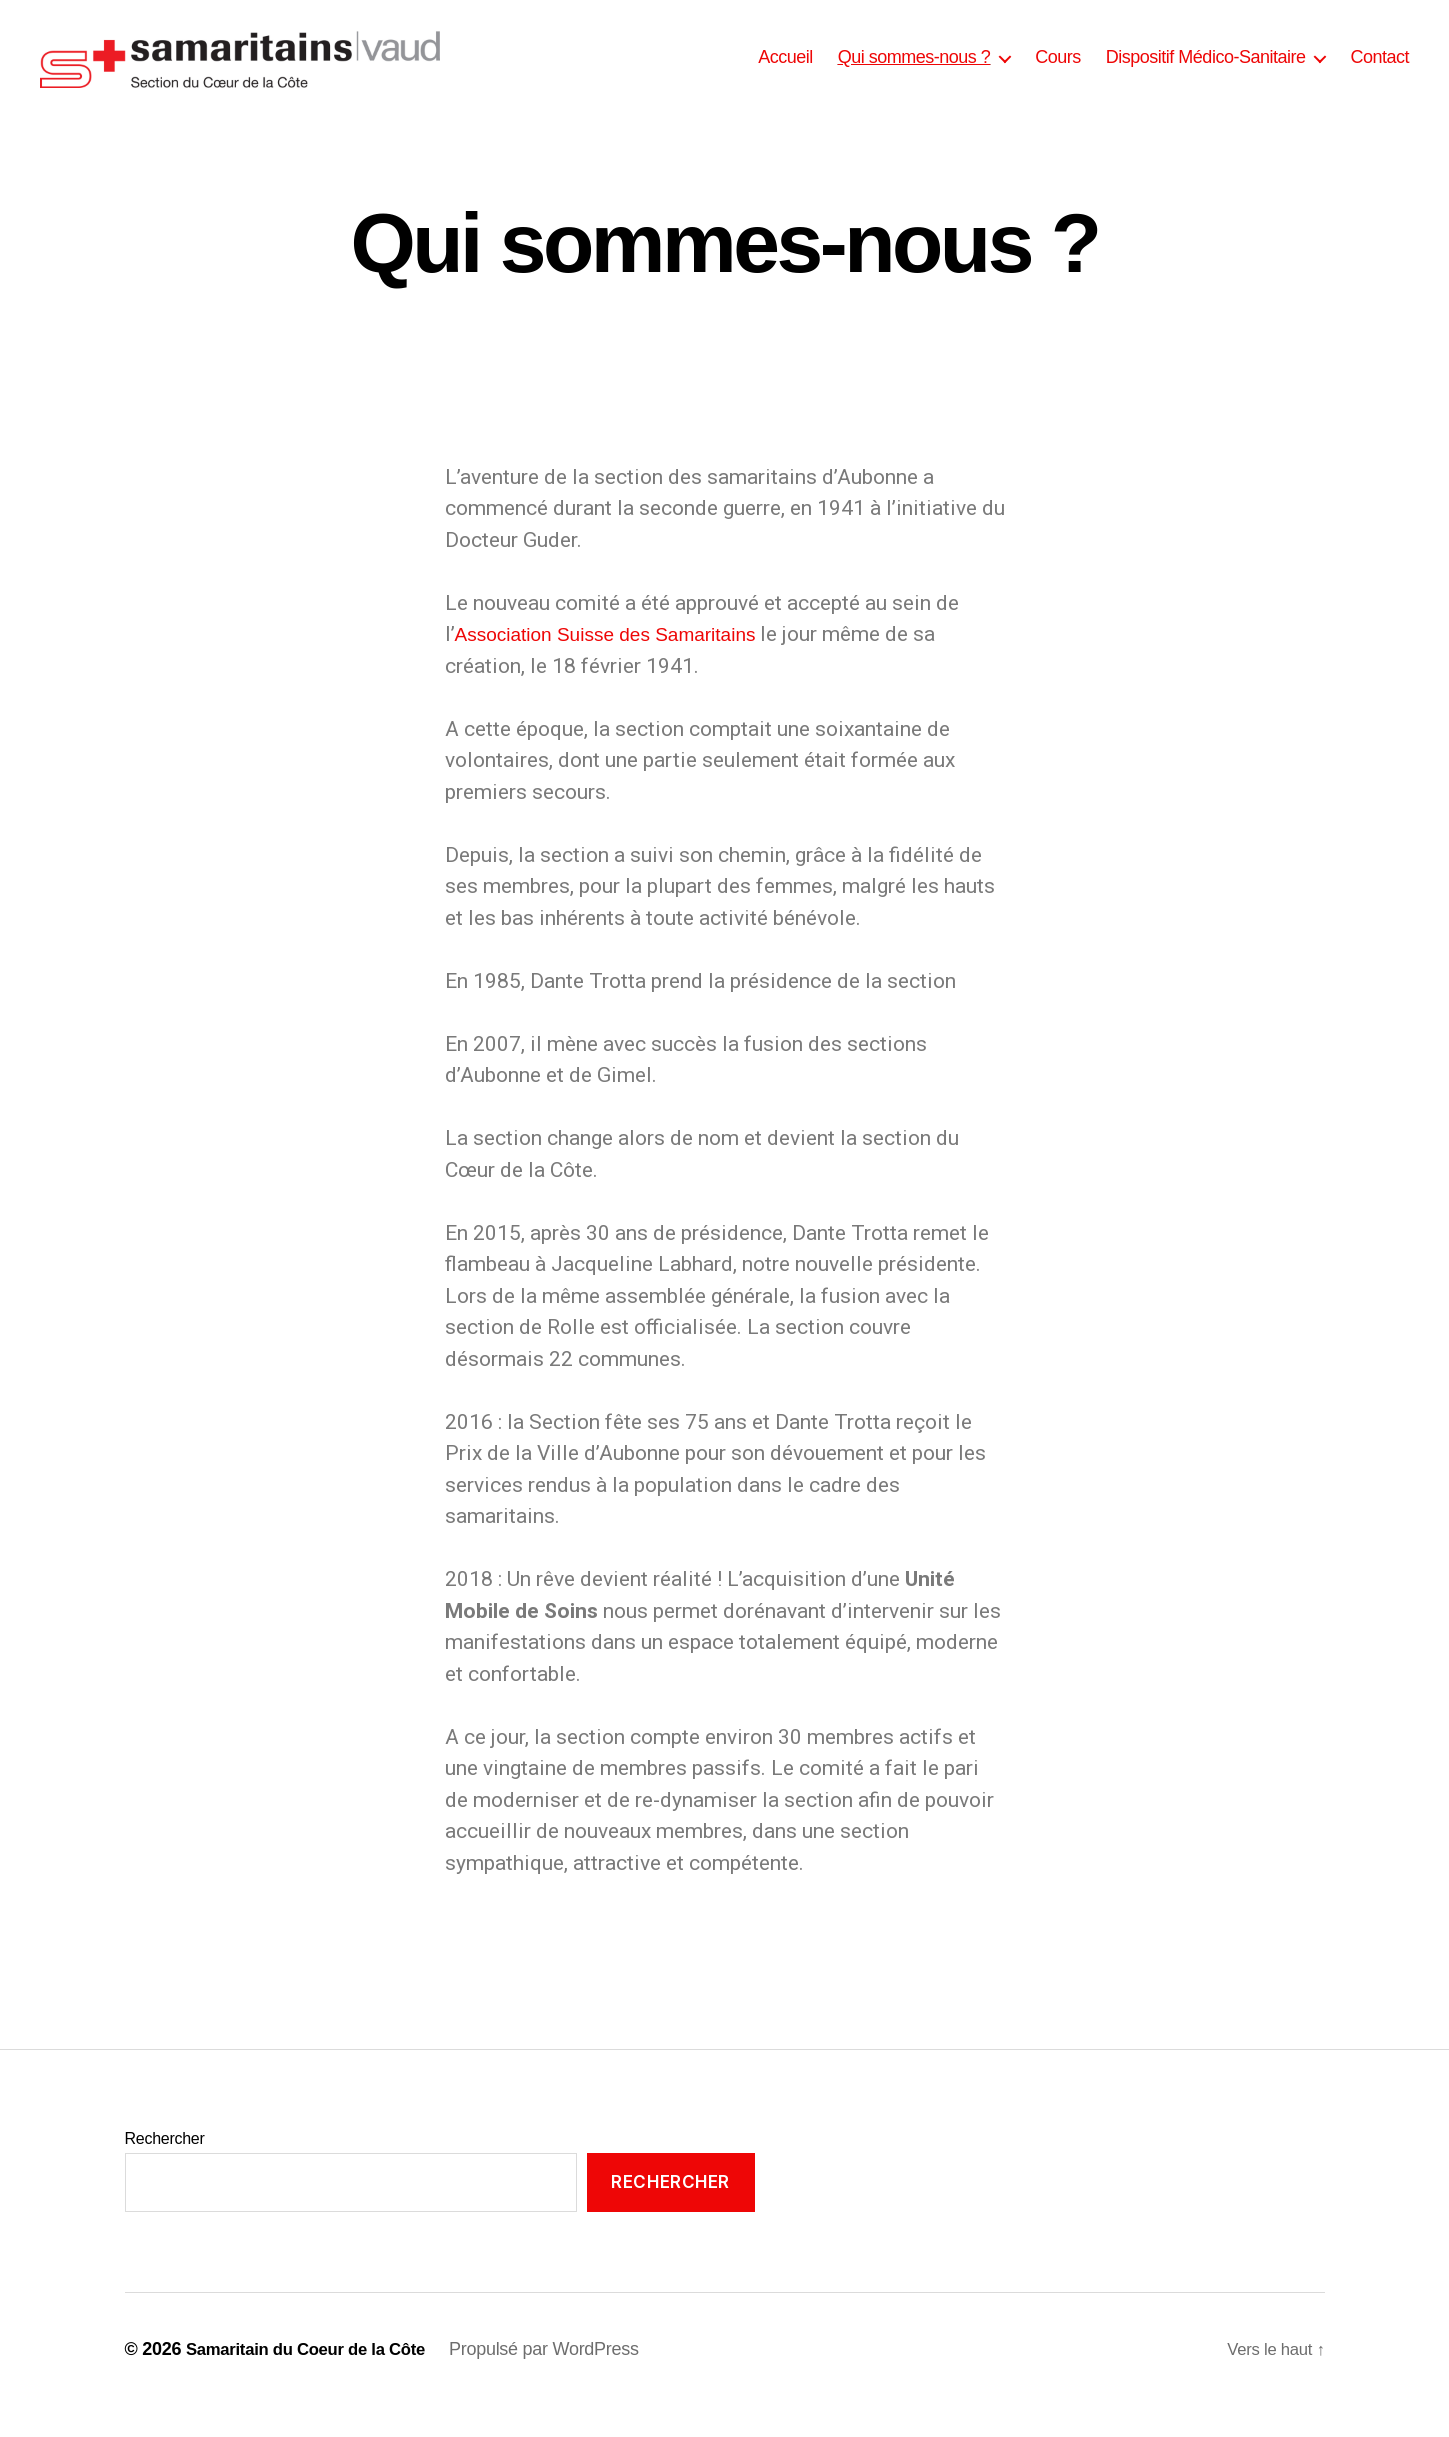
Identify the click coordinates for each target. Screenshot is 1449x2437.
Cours (1058, 72)
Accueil (785, 72)
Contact (1379, 72)
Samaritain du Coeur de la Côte (315, 2380)
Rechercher (165, 2169)
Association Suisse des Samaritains (621, 664)
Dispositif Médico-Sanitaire (1206, 72)
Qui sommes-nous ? (914, 72)
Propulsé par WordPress (564, 2380)
